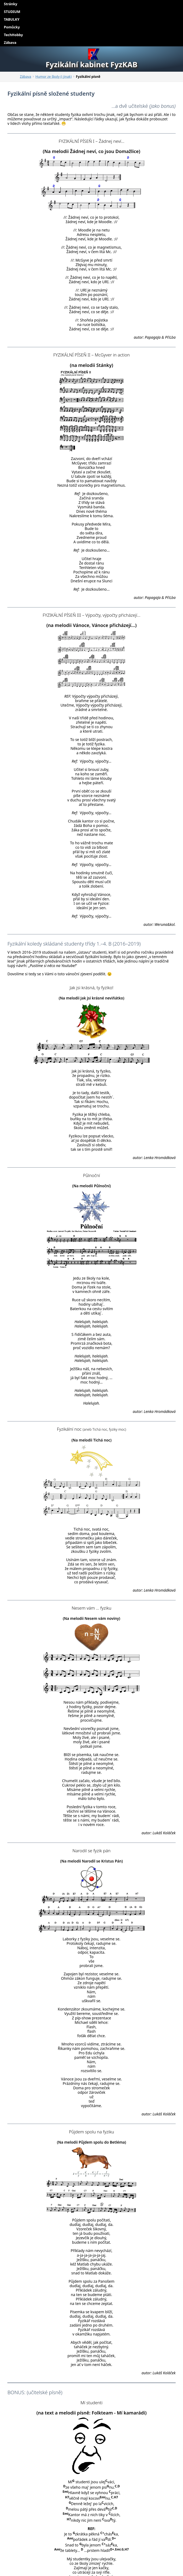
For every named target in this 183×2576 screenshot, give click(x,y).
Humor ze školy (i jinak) (53, 76)
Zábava (25, 76)
